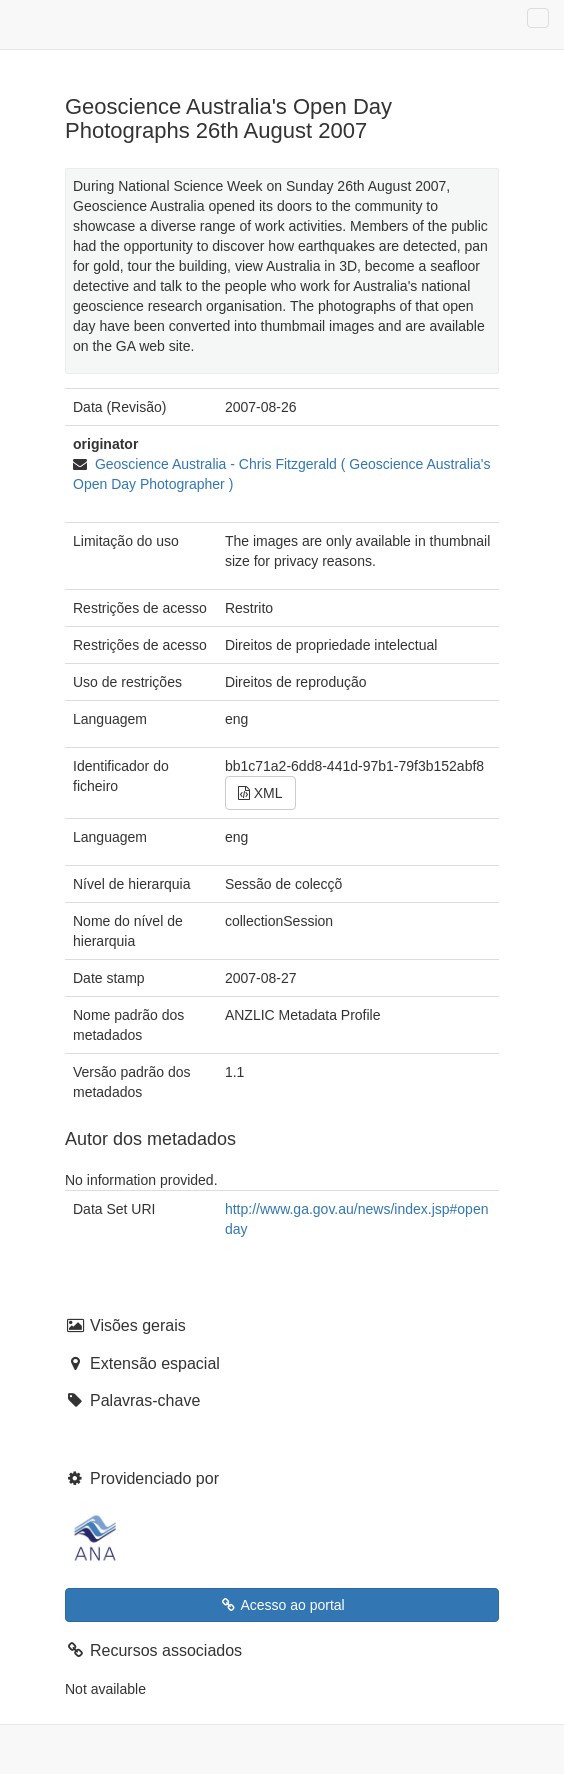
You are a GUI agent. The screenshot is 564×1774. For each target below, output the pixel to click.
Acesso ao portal (281, 1605)
